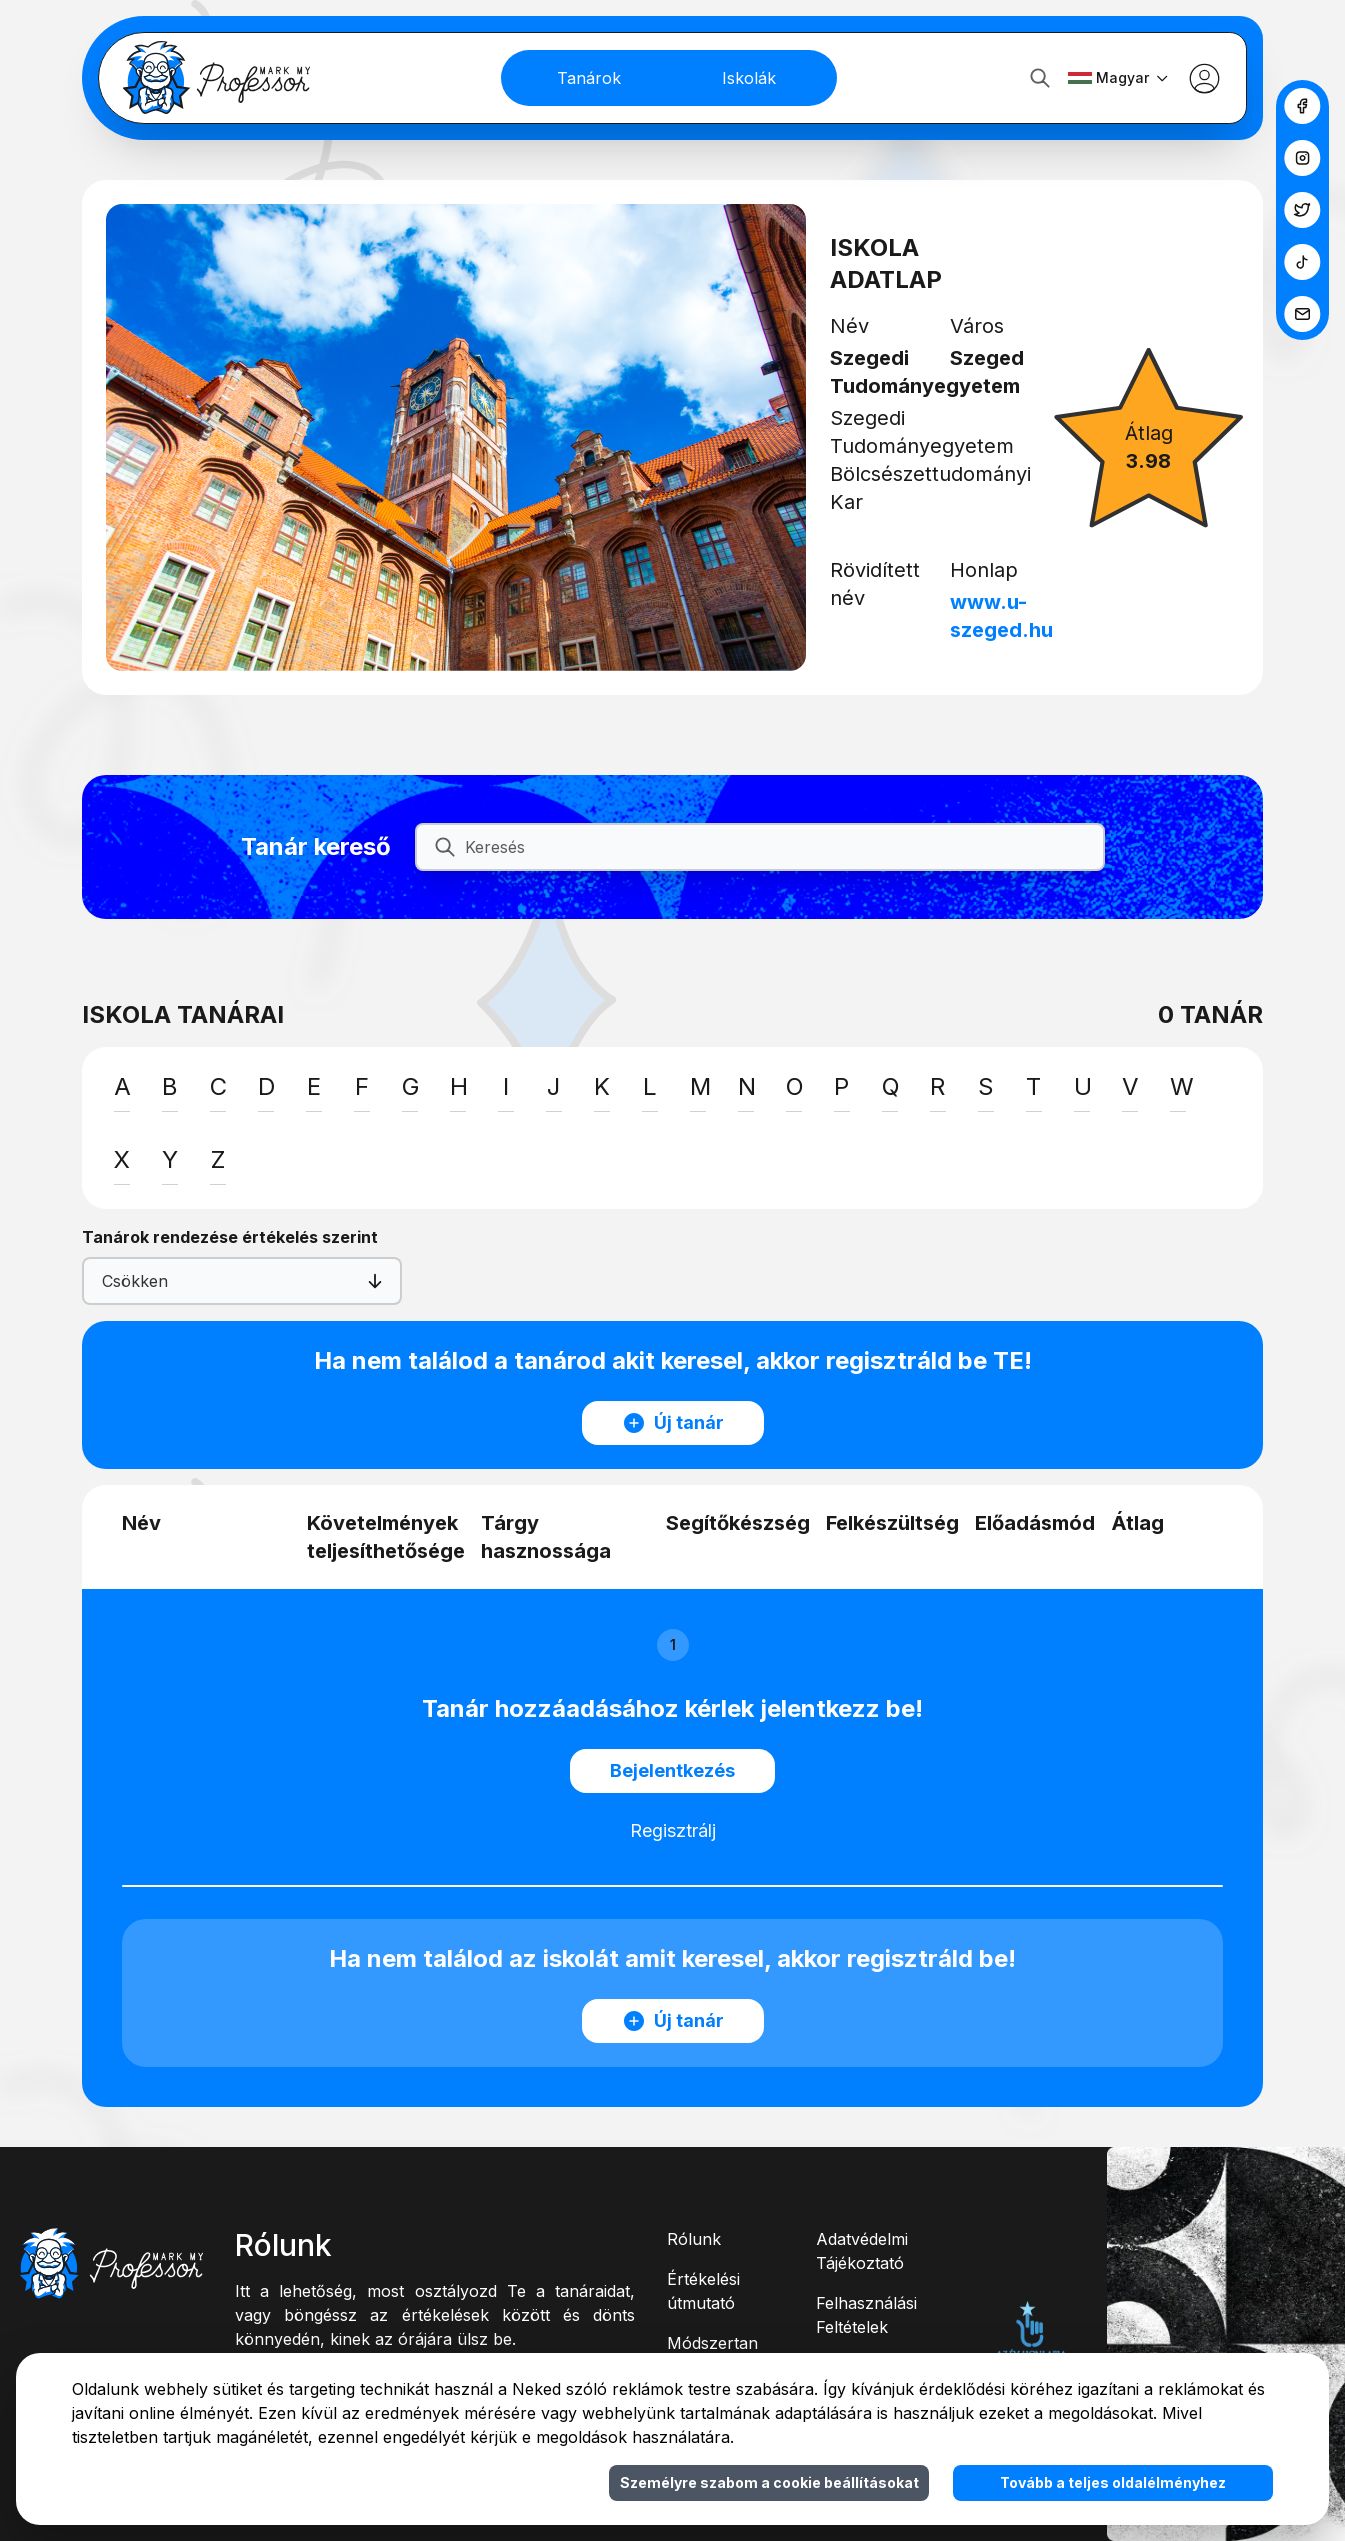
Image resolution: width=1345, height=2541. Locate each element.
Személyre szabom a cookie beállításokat (769, 2482)
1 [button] (673, 1644)
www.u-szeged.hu (1004, 616)
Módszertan (712, 2343)
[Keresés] (776, 847)
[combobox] (118, 1281)
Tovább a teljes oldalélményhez (1113, 2482)
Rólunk (694, 2239)
